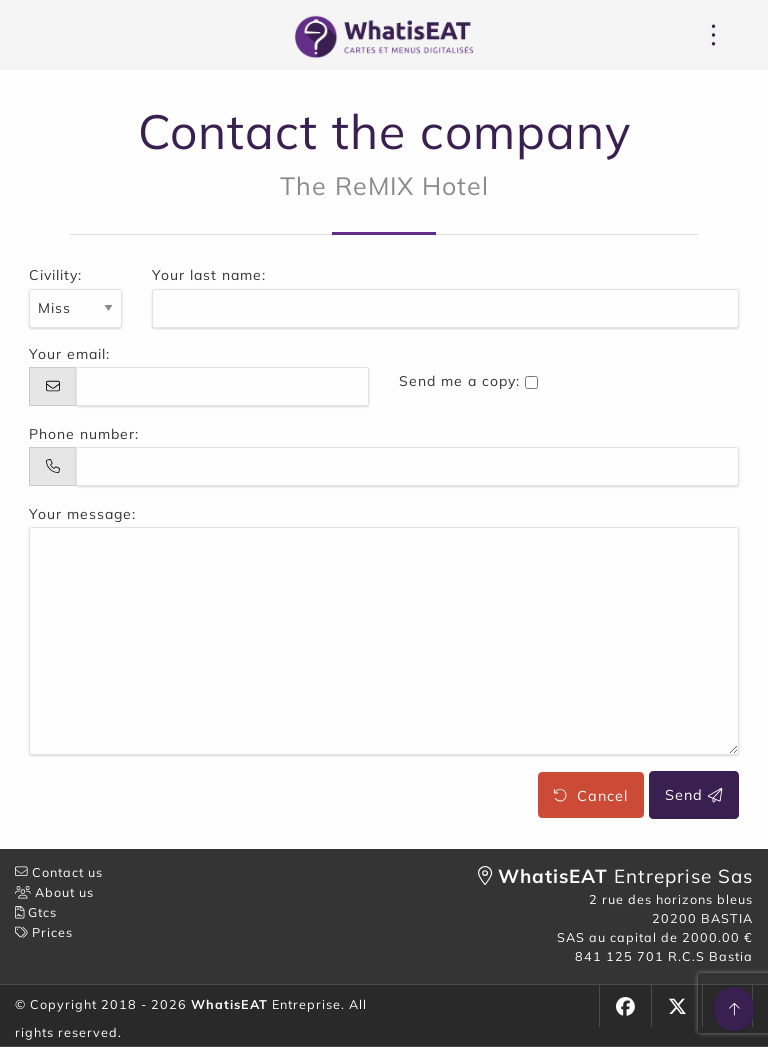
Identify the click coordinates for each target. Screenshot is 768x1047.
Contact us (59, 872)
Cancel (590, 795)
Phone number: (84, 434)
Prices (44, 932)
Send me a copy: (459, 381)
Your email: (69, 354)
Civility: (55, 275)
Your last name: (209, 275)
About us (54, 892)
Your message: (82, 514)
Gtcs (36, 912)
